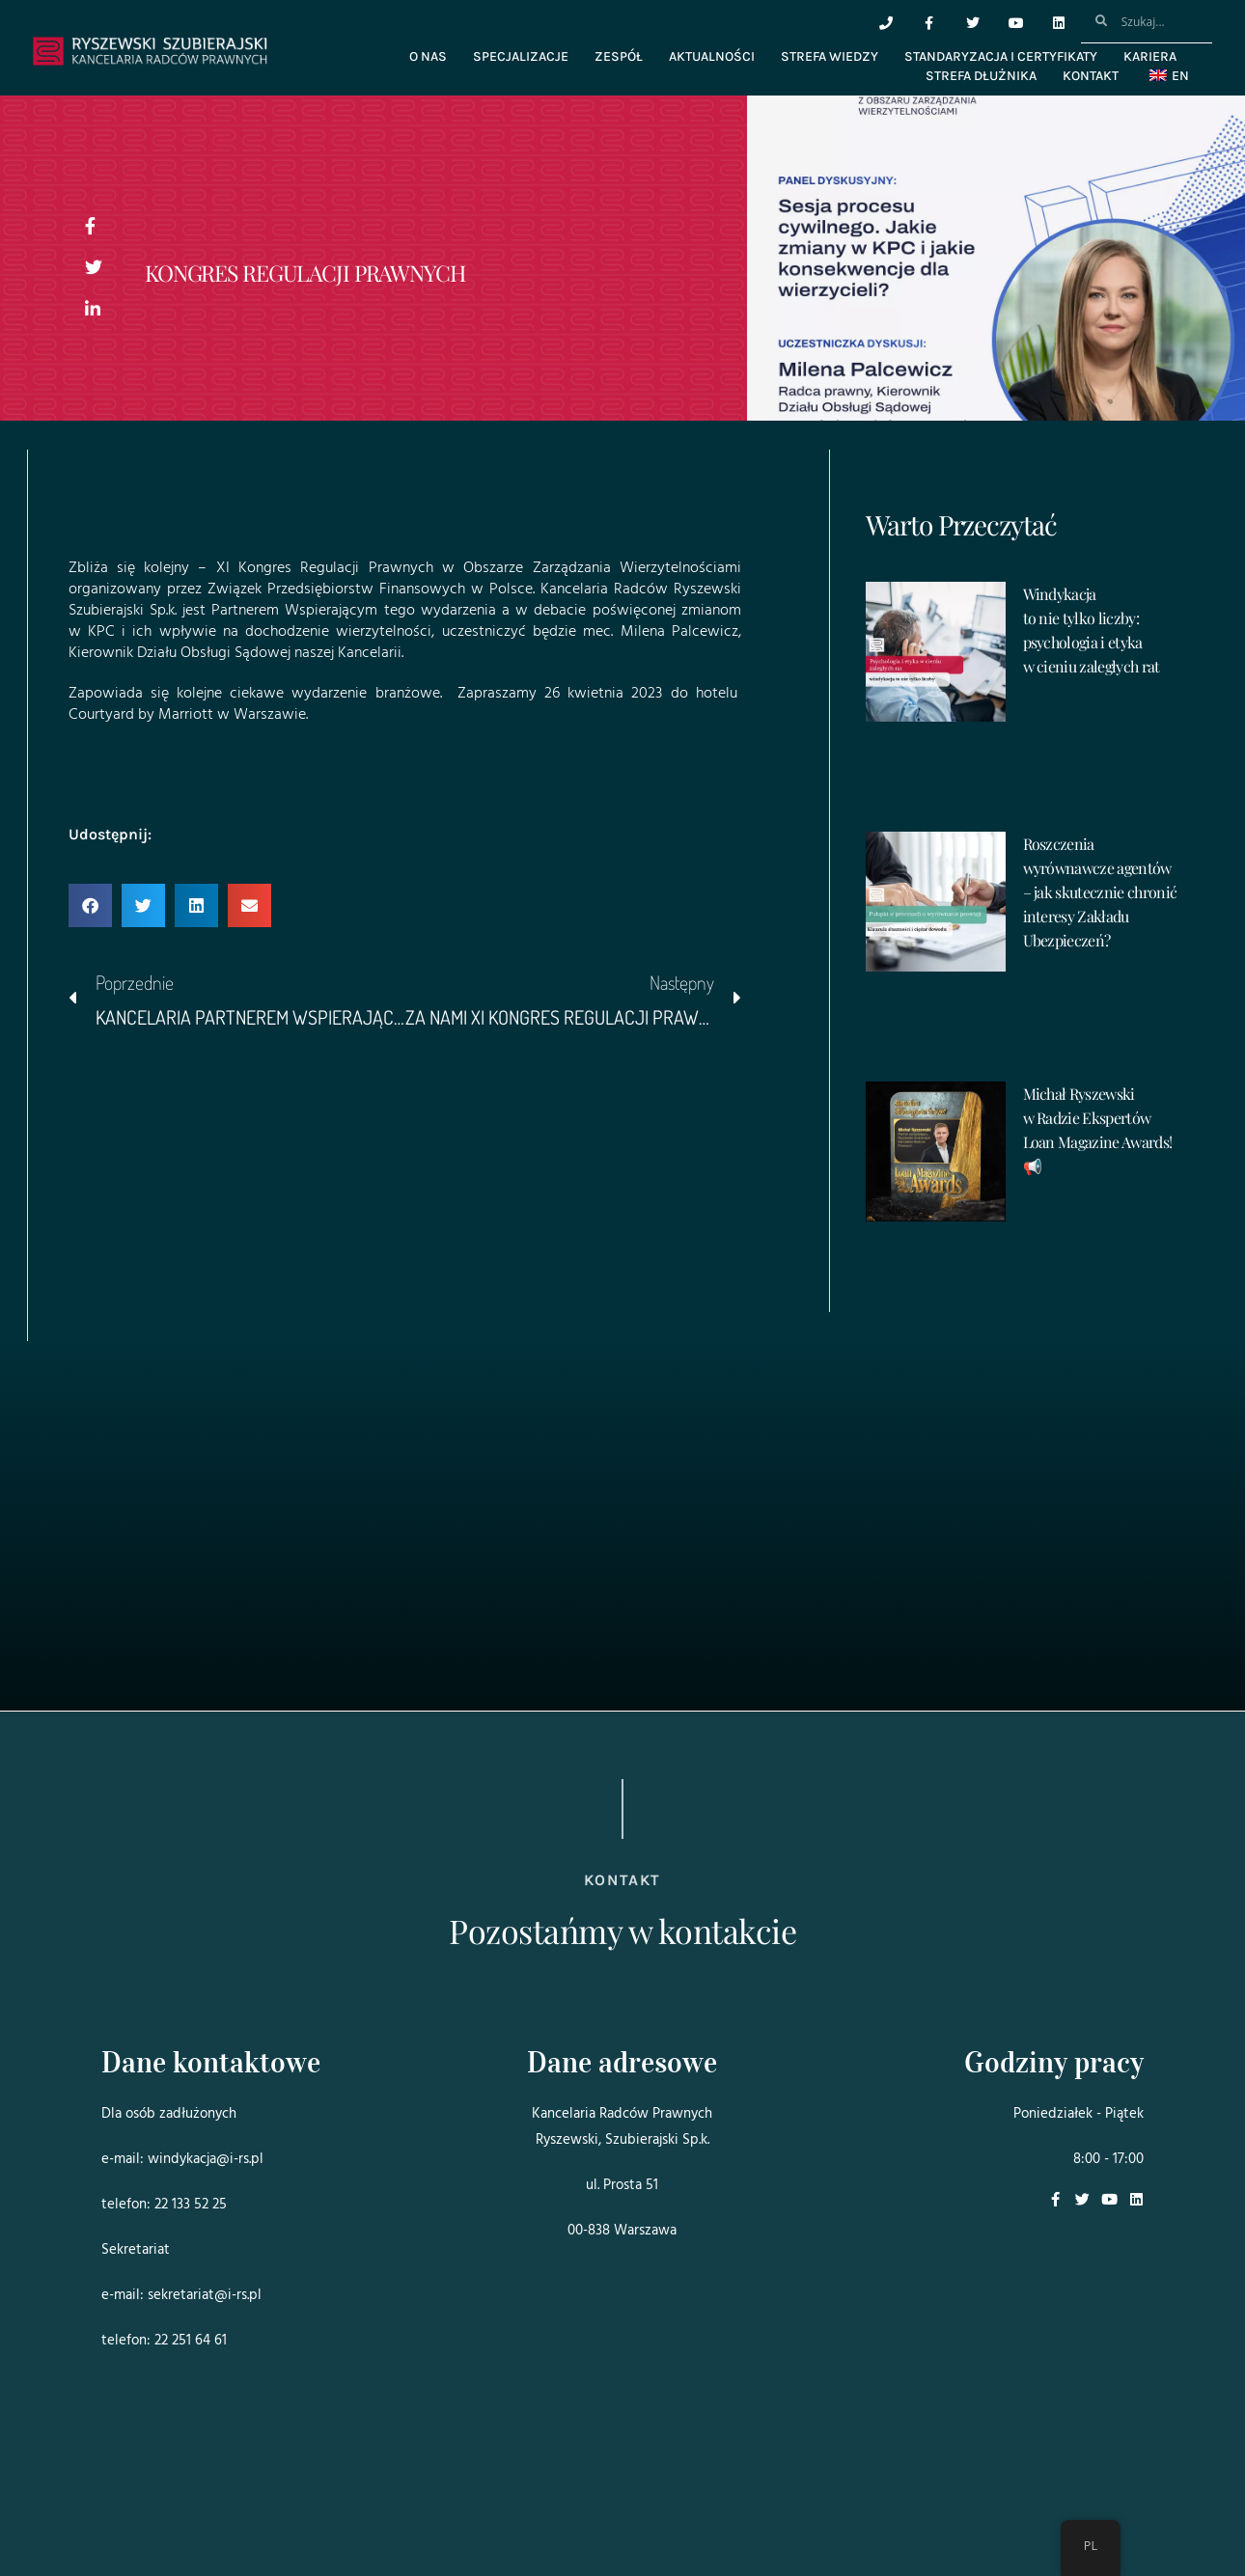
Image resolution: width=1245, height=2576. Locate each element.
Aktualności (712, 56)
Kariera (1149, 56)
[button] (90, 905)
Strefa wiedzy (829, 56)
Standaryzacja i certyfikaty (1000, 56)
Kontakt (1091, 76)
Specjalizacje (520, 56)
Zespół (619, 56)
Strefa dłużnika (981, 76)
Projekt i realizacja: (140, 2507)
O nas (428, 56)
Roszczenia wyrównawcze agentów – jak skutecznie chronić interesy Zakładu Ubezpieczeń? (1100, 892)
